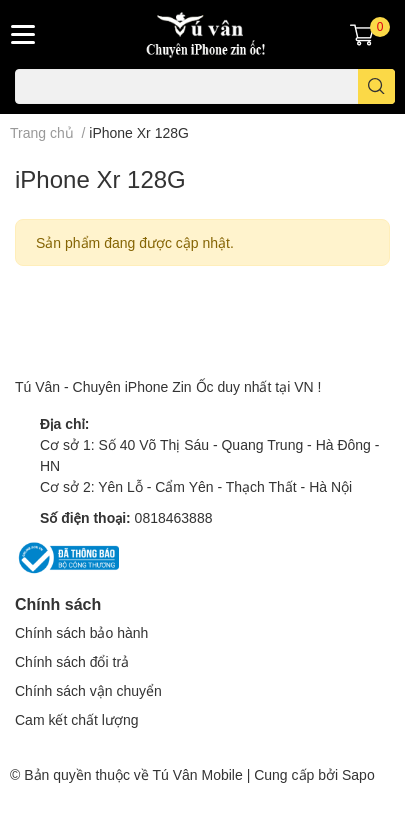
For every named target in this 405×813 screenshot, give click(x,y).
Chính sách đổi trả (72, 661)
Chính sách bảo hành (81, 632)
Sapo (358, 774)
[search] (376, 86)
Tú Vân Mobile (197, 774)
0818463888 (174, 517)
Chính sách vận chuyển (88, 690)
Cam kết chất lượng (76, 719)
